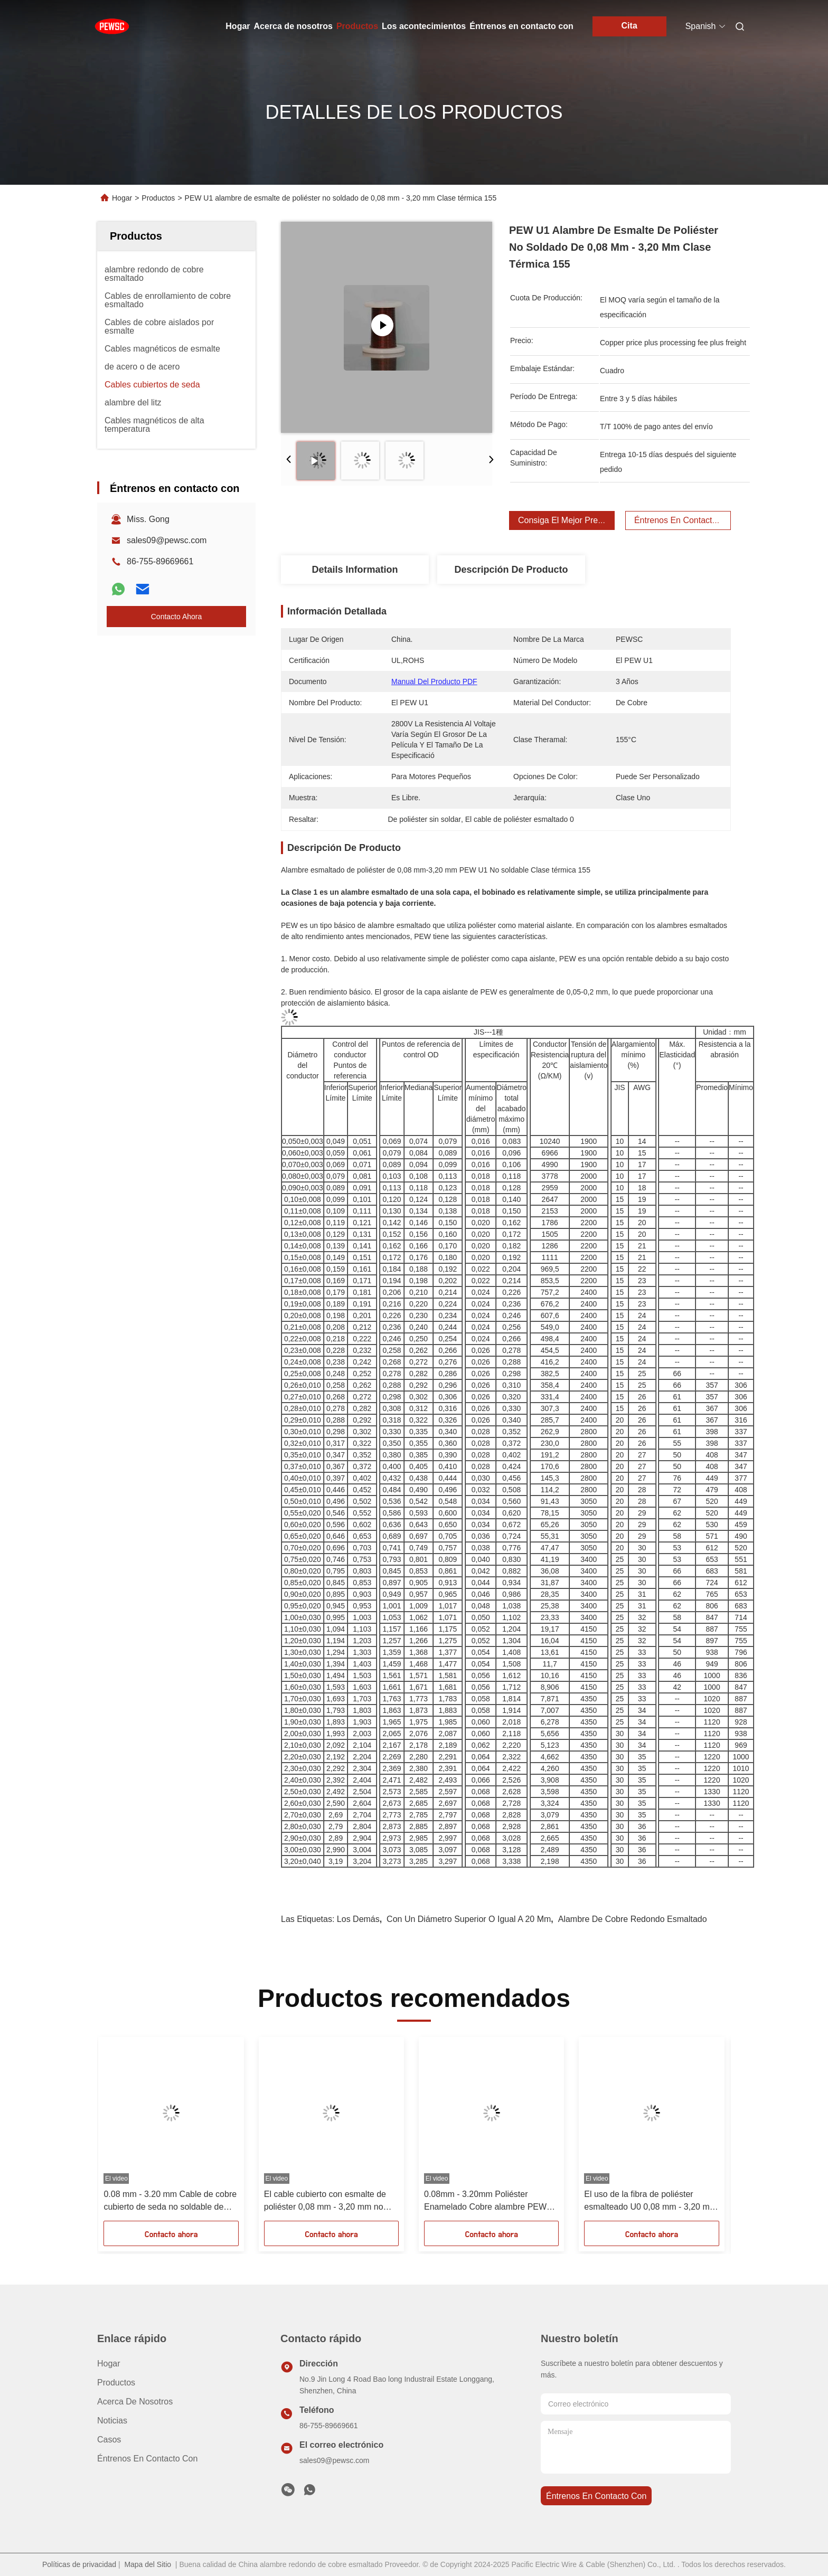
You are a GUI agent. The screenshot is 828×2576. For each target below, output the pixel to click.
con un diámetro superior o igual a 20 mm (469, 1919)
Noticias (112, 2420)
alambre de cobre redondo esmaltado (632, 1919)
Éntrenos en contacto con (521, 26)
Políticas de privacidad (79, 2564)
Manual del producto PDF (434, 681)
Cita (629, 25)
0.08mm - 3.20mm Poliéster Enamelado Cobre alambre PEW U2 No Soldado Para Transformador (491, 2201)
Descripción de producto (511, 569)
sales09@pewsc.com (166, 540)
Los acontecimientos (424, 26)
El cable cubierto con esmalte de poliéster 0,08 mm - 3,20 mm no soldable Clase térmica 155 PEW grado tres (326, 2201)
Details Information (355, 569)
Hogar (237, 26)
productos (116, 2382)
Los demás (358, 1919)
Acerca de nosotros (293, 26)
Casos (109, 2439)
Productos (357, 26)
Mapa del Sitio (147, 2564)
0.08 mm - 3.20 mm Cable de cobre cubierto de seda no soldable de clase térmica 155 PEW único (170, 2201)
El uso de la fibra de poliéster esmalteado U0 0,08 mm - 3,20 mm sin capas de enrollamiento (650, 2201)
